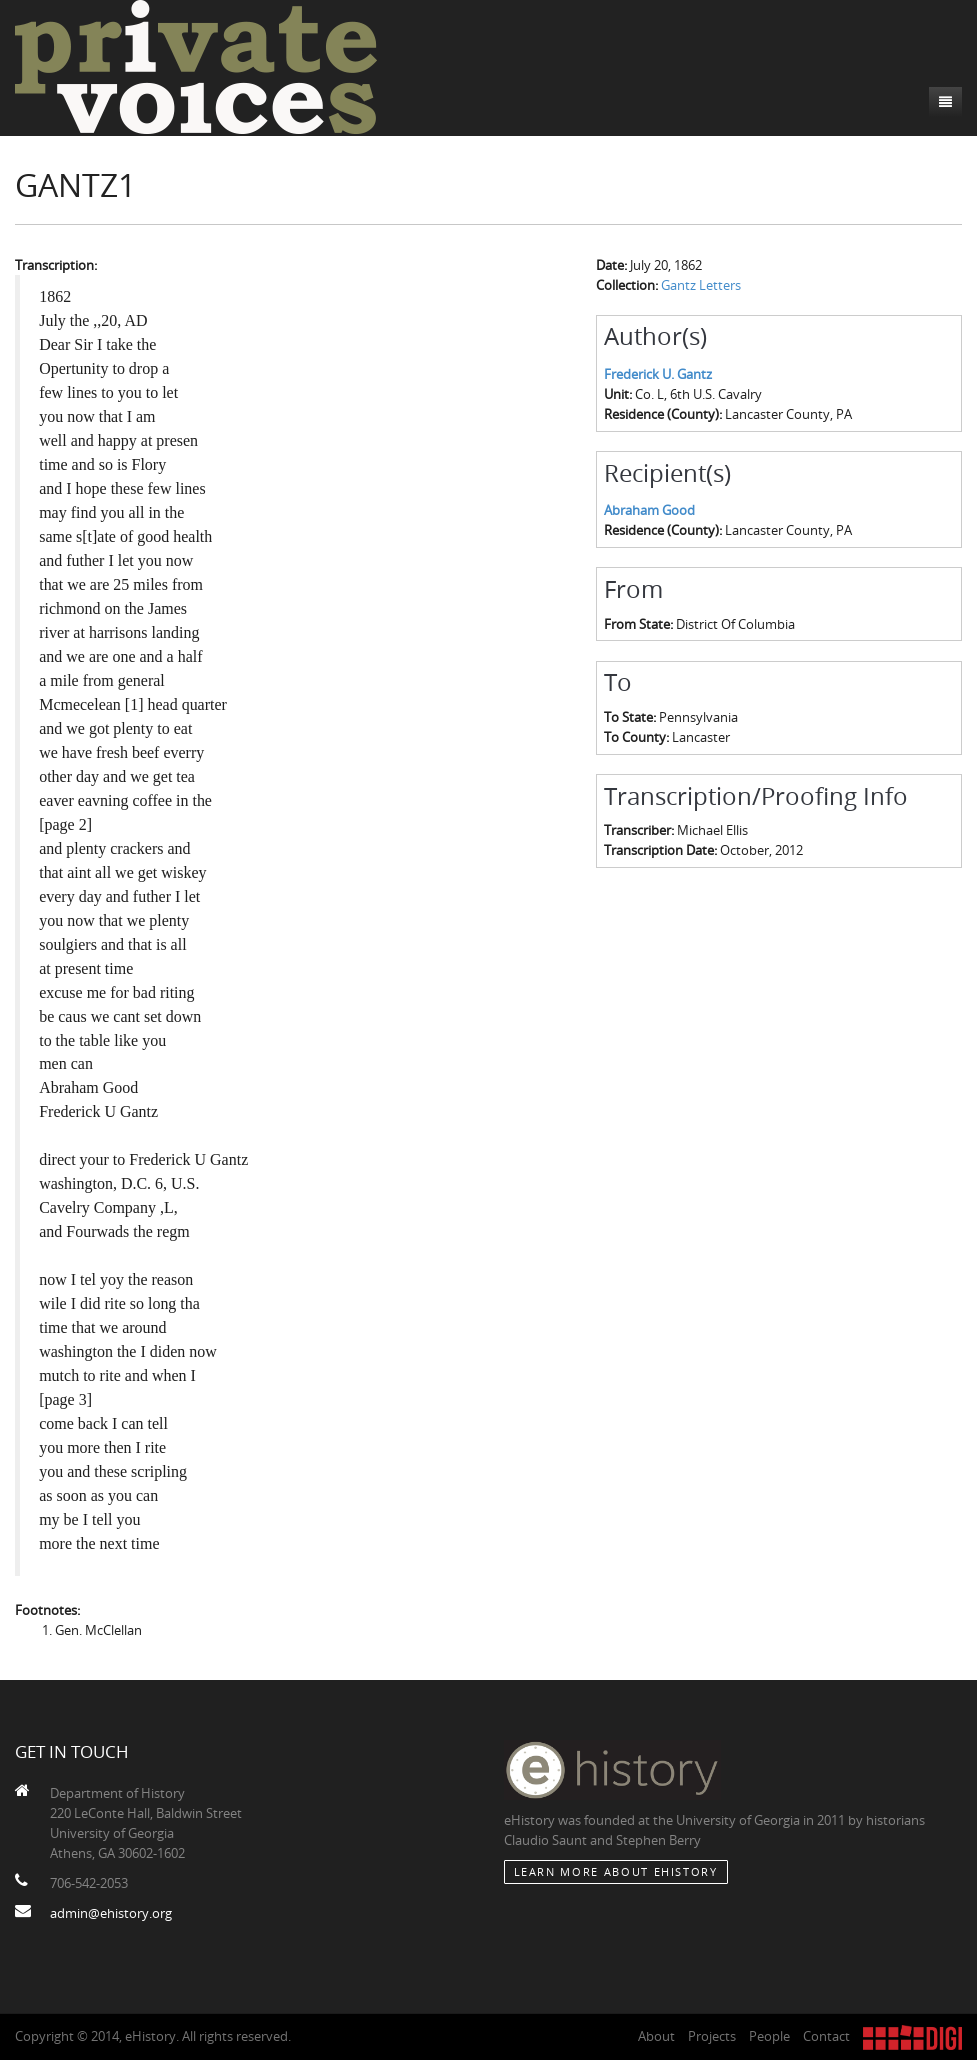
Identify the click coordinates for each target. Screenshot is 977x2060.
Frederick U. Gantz (658, 374)
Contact (826, 2036)
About (656, 2036)
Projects (712, 2036)
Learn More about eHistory (616, 1871)
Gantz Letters (701, 285)
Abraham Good (649, 510)
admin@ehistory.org (111, 1913)
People (769, 2036)
